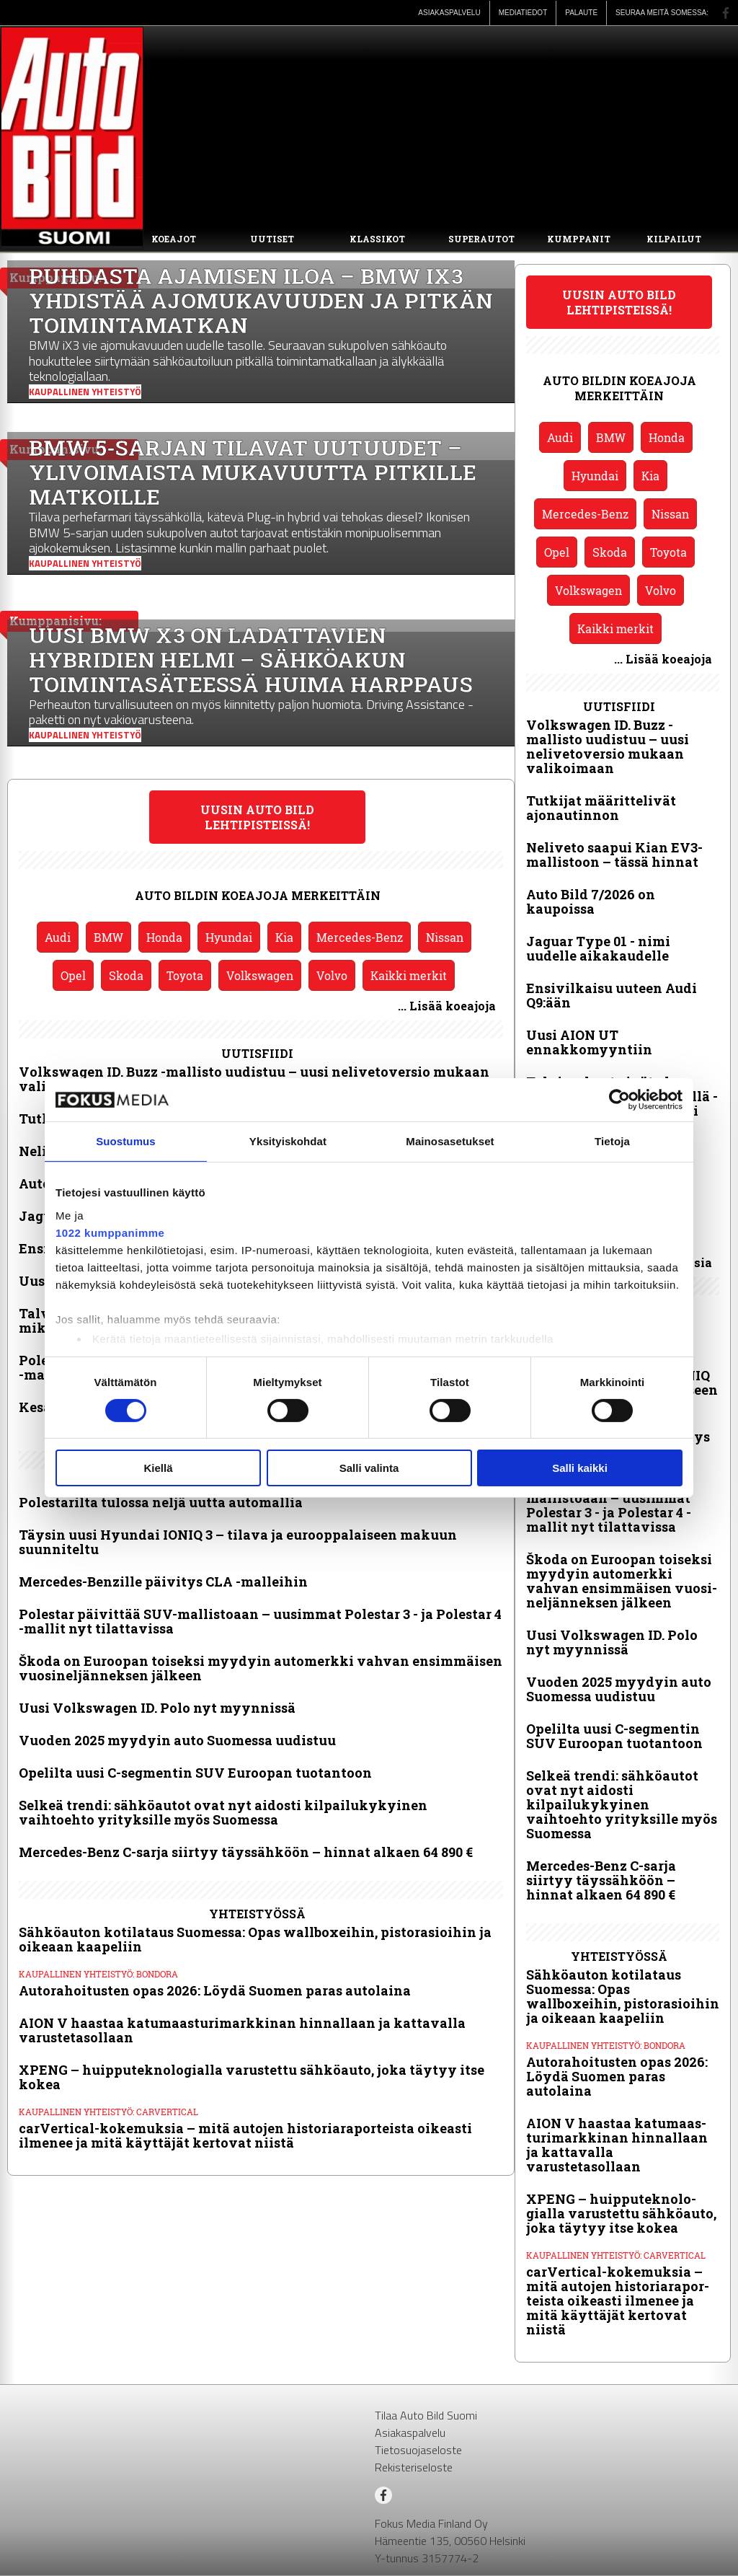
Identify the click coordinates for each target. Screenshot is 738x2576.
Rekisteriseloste (414, 2467)
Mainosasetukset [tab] (450, 1141)
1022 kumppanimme (109, 1232)
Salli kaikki (580, 1468)
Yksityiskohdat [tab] (287, 1141)
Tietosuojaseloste (418, 2449)
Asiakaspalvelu (410, 2432)
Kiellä (157, 1468)
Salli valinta (369, 1468)
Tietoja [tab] (612, 1141)
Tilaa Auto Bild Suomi (426, 2415)
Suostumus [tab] (126, 1141)
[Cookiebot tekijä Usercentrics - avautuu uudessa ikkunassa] (619, 1100)
